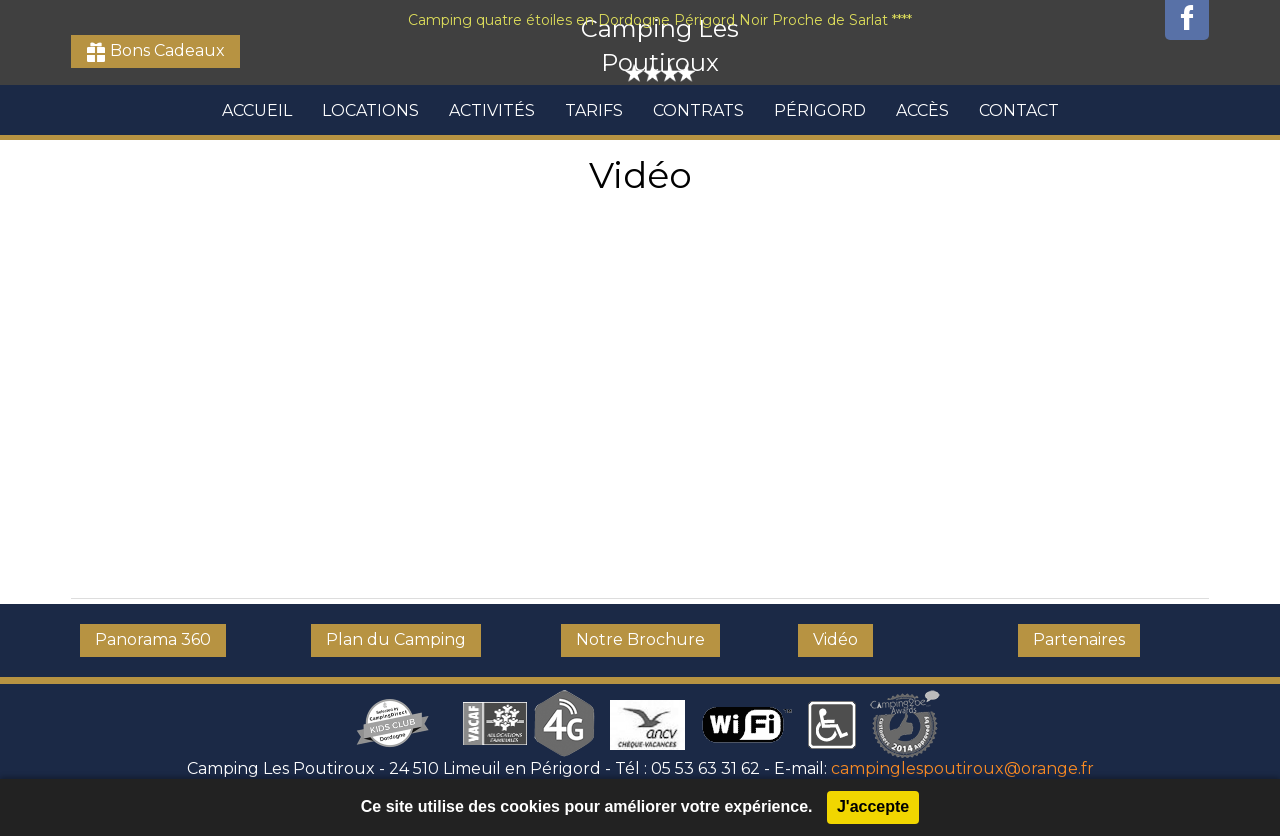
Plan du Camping (396, 639)
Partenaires (1079, 639)
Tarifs (594, 110)
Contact (1019, 110)
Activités (492, 110)
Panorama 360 (153, 639)
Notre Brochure (640, 639)
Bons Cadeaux (165, 50)
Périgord (820, 110)
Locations (370, 110)
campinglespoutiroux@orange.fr (962, 768)
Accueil (257, 110)
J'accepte (873, 806)
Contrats (698, 110)
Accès (922, 110)
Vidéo (835, 639)
